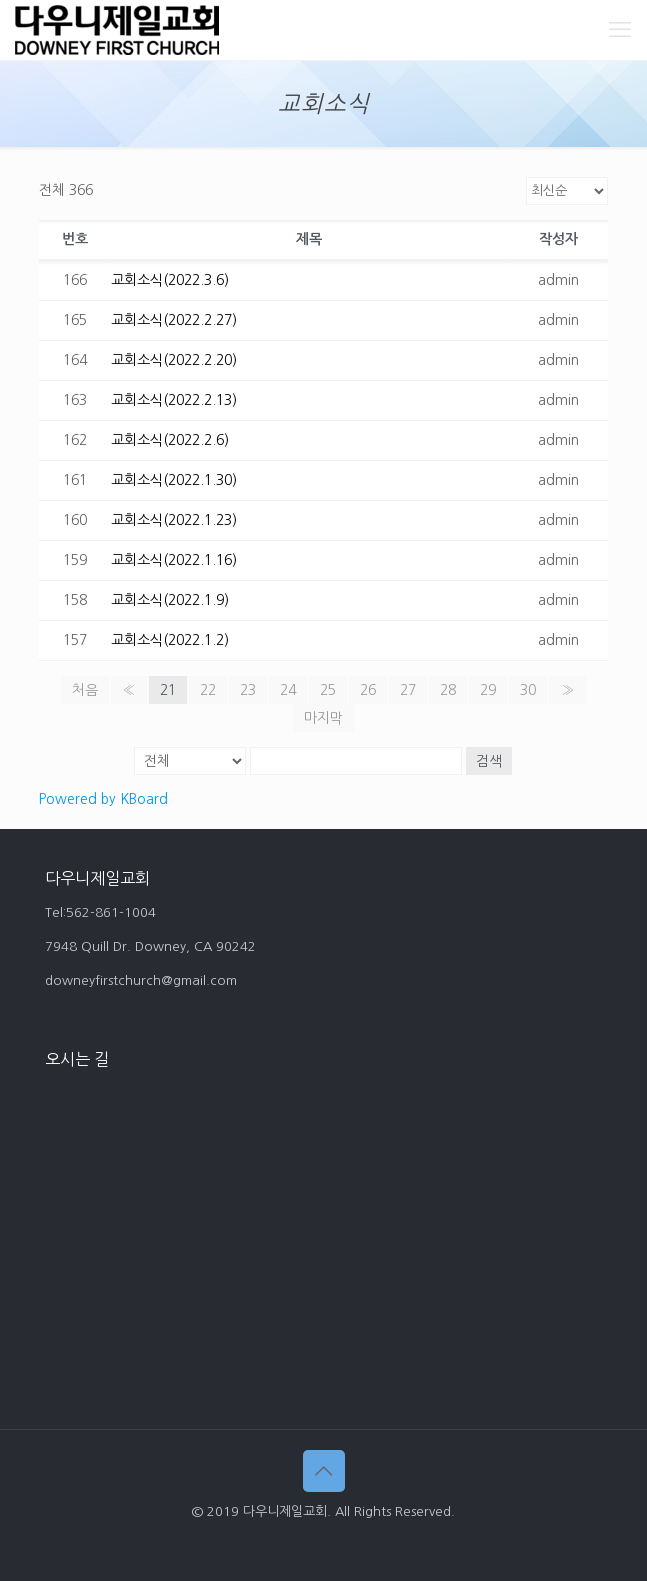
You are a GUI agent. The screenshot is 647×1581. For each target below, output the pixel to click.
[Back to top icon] (324, 1471)
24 (288, 690)
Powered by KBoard (103, 799)
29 (488, 690)
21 (168, 690)
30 (528, 690)
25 (328, 690)
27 (408, 690)
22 (208, 690)
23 (248, 690)
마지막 (323, 718)
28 (448, 690)
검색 (489, 761)
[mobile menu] (620, 30)
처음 (85, 690)
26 (368, 690)
